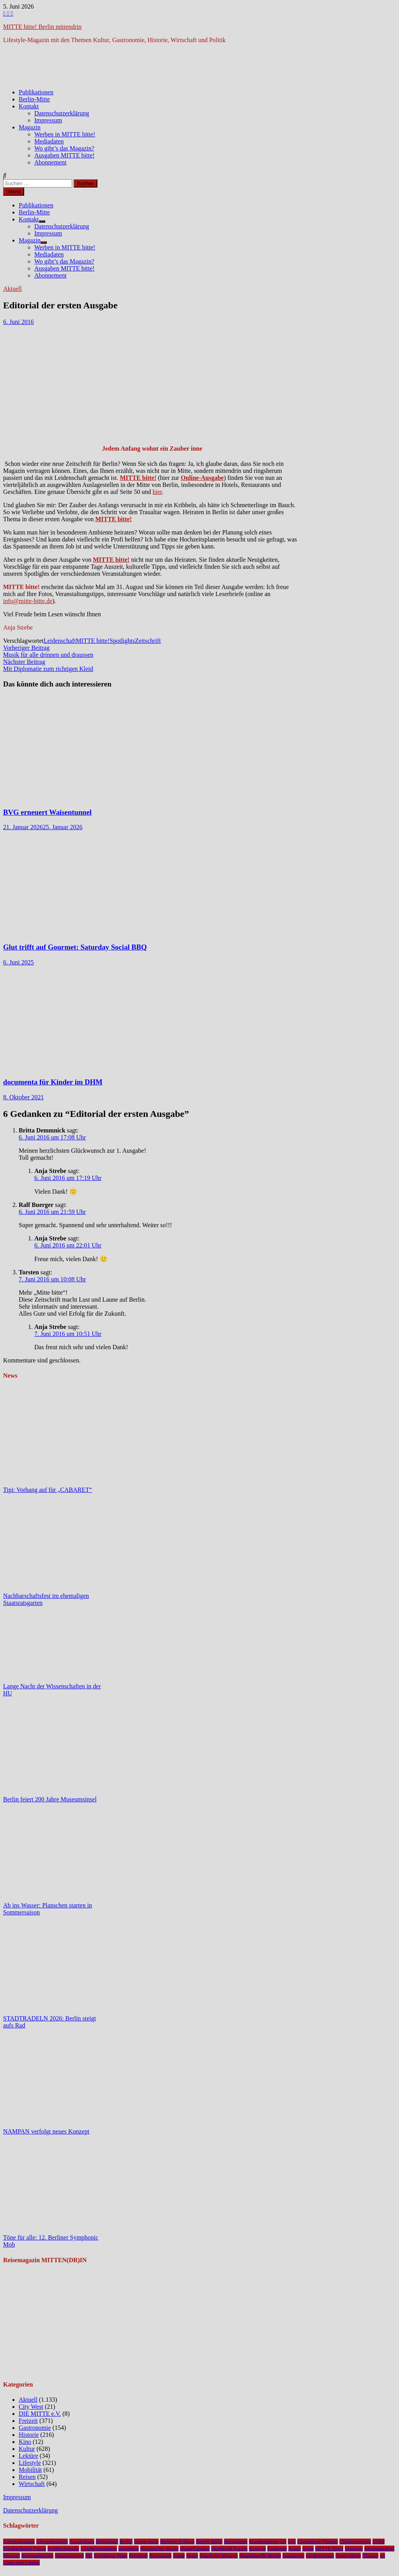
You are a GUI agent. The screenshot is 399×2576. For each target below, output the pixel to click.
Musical (11, 2555)
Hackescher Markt (159, 2548)
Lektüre (28, 2455)
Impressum (48, 120)
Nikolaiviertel (69, 2555)
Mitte (308, 2548)
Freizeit (28, 2420)
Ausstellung (81, 2541)
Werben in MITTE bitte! (64, 134)
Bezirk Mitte (209, 2541)
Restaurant (160, 2555)
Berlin (126, 2541)
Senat (179, 2555)
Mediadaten (49, 141)
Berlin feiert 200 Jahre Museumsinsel (50, 1799)
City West (31, 2406)
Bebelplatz (107, 2541)
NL (88, 2555)
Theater (370, 2555)
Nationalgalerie (37, 2555)
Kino (25, 2441)
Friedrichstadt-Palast (24, 2548)
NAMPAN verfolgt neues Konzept (46, 2131)
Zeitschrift (148, 640)
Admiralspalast (19, 2541)
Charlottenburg (355, 2541)
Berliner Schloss (177, 2541)
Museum (354, 2548)
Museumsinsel (379, 2548)
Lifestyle (30, 2462)
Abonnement (50, 162)
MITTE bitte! (138, 477)
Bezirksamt (236, 2541)
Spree (192, 2555)
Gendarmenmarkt (99, 2548)
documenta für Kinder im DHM (52, 1082)
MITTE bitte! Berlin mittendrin (42, 26)
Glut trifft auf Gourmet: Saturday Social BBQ (75, 947)
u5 (382, 2555)
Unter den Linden (21, 2562)
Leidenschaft (60, 640)
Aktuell (12, 288)
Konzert (257, 2548)
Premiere (138, 2555)
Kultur (27, 2448)
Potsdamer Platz (110, 2555)
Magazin (30, 127)
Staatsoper (293, 2555)
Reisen (27, 2476)
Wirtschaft (32, 2483)
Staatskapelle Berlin (260, 2555)
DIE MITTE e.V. (40, 2413)
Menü (13, 192)
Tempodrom (348, 2555)
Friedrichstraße (63, 2548)
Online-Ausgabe (202, 477)
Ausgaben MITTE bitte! (64, 155)
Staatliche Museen (219, 2555)
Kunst (294, 2548)
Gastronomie (35, 2427)
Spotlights (122, 640)
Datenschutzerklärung (61, 113)
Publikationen (36, 92)
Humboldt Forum (229, 2548)
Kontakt (29, 106)
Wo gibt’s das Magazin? (64, 148)
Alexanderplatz (52, 2541)
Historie (29, 2434)
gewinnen (128, 2548)
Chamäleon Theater (317, 2541)
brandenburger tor (267, 2541)
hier (157, 491)
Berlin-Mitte (34, 99)
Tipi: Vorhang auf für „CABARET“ (47, 1489)
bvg (292, 2541)
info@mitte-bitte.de (27, 601)
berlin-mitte (146, 2541)
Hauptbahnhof (195, 2548)
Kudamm (277, 2548)
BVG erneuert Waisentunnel (47, 812)
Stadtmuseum (320, 2555)
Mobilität (30, 2469)
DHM (379, 2541)
